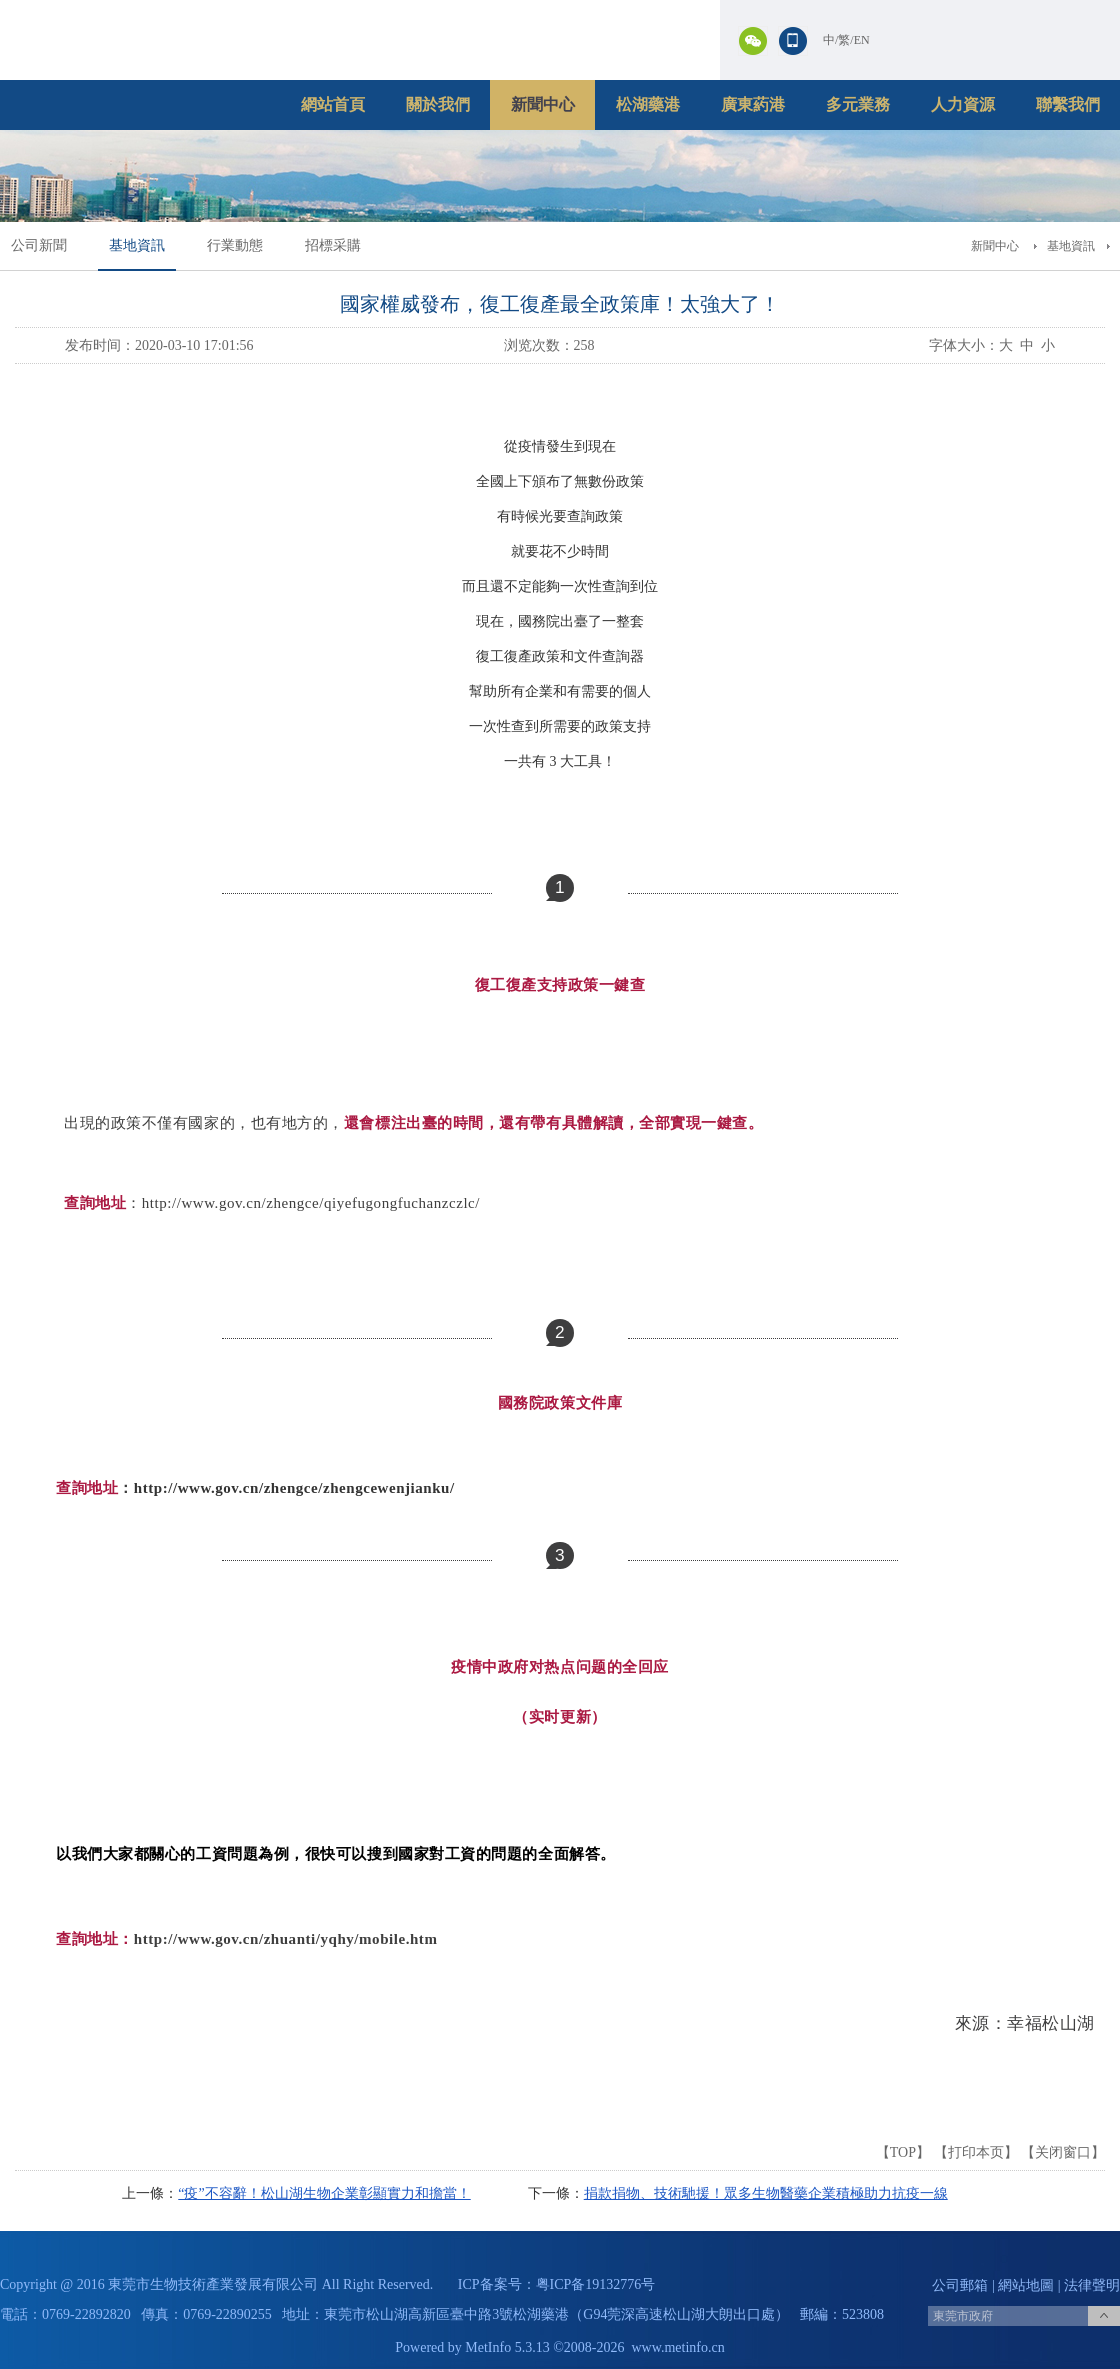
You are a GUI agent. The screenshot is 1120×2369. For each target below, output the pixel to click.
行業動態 (235, 245)
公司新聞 (39, 245)
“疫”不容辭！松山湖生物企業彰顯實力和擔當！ (324, 2193)
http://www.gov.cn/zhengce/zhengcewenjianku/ (294, 1488)
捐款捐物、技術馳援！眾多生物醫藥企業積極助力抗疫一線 (766, 2193)
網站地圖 (1026, 2285)
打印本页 (976, 2152)
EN (862, 40)
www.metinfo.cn (678, 2347)
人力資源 (963, 104)
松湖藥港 (648, 104)
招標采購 (333, 245)
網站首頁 (333, 104)
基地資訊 (137, 245)
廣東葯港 (753, 104)
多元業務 (858, 104)
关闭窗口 (1063, 2152)
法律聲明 (1092, 2285)
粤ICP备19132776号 (596, 2284)
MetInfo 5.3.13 (507, 2347)
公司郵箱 (960, 2285)
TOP (903, 2152)
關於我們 (438, 104)
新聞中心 (543, 104)
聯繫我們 (1068, 104)
